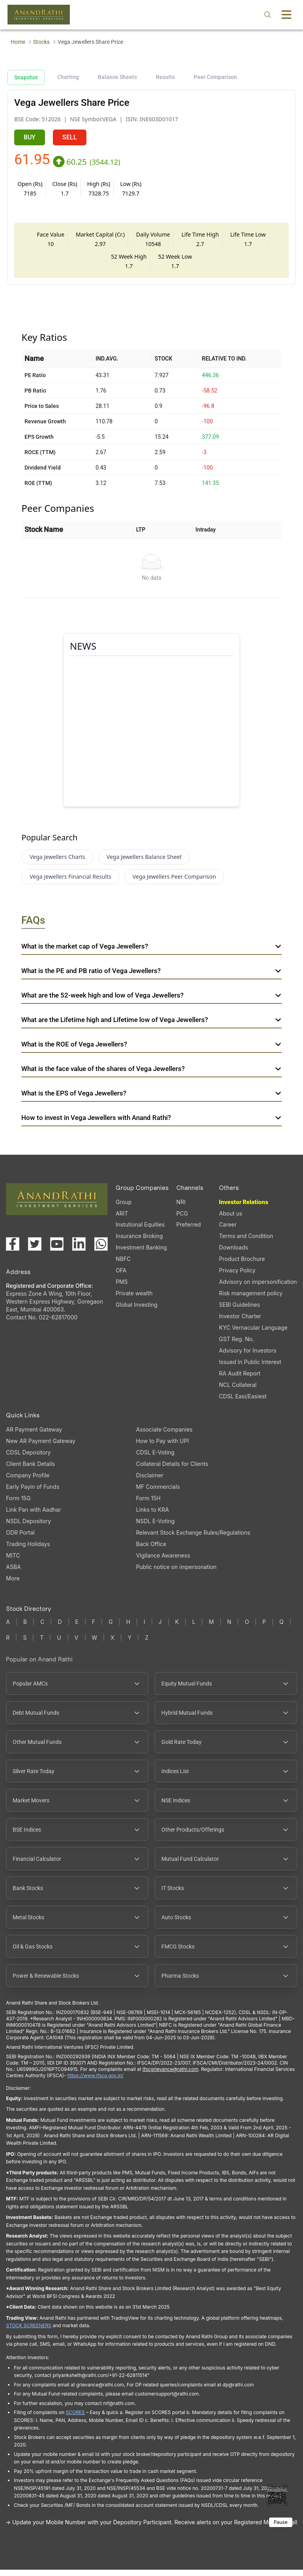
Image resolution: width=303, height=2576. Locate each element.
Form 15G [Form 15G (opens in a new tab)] (18, 1504)
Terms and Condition (246, 1242)
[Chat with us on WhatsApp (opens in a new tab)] (101, 1250)
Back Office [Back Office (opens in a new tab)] (151, 1550)
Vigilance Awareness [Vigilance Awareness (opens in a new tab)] (163, 1561)
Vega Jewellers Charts (57, 863)
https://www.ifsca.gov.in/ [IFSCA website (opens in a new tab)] (95, 2082)
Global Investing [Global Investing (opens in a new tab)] (136, 1311)
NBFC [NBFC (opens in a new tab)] (123, 1265)
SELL (69, 137)
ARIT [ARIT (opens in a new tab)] (122, 1219)
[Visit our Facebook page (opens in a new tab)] (12, 1250)
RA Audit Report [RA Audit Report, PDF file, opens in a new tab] (239, 1379)
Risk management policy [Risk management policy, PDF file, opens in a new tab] (250, 1299)
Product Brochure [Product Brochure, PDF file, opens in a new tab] (242, 1265)
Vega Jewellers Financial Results (70, 883)
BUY (30, 137)
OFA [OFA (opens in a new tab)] (121, 1276)
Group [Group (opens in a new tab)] (124, 1208)
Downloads (233, 1253)
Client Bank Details (30, 1470)
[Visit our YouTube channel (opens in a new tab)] (57, 1250)
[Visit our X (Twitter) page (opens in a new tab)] (34, 1250)
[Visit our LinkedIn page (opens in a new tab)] (79, 1250)
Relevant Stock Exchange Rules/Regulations (193, 1538)
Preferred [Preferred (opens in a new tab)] (188, 1230)
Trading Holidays (28, 1550)
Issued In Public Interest (250, 1368)
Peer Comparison (215, 77)
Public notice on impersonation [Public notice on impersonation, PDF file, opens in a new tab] (176, 1573)
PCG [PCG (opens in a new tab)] (182, 1219)
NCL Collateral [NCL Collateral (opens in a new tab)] (237, 1391)
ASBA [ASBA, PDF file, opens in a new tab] (13, 1573)
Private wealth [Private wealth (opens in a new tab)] (134, 1299)
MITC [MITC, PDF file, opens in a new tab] (13, 1561)
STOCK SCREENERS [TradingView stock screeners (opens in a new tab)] (28, 2332)
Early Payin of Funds (32, 1493)
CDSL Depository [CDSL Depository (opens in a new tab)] (28, 1458)
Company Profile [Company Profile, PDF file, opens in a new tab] (27, 1481)
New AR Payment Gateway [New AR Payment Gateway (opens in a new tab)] (40, 1447)
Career (228, 1230)
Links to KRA (152, 1516)
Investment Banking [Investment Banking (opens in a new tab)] (141, 1253)
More (12, 1585)
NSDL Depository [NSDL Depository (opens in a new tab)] (28, 1527)
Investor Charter (240, 1322)
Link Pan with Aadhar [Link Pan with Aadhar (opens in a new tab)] (33, 1516)
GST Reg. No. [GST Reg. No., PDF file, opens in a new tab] (236, 1345)
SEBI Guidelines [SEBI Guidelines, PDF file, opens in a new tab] (239, 1311)
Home (18, 42)
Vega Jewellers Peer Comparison (174, 883)
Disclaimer (149, 1481)
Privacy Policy (237, 1276)
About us (230, 1219)
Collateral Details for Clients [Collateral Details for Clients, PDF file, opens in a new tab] (172, 1470)
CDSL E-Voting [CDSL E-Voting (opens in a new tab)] (155, 1458)
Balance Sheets (117, 77)
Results (165, 77)
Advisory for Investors (247, 1356)
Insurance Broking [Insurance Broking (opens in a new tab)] (139, 1242)
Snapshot (26, 77)
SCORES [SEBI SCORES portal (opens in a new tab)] (75, 2419)
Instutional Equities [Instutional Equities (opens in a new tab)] (140, 1230)
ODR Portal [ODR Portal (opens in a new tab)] (20, 1538)
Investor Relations (243, 1208)
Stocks (41, 42)
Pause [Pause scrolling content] (281, 2528)
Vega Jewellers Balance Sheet (144, 863)
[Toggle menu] (286, 15)
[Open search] (267, 15)
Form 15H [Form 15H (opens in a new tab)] (148, 1504)
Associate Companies (164, 1435)
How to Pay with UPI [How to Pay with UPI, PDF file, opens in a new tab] (162, 1447)
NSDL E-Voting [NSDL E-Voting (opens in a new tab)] (155, 1527)
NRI (180, 1208)
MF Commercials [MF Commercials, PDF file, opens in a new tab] (158, 1493)
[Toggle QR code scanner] (277, 2495)
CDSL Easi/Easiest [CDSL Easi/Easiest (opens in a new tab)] (242, 1402)
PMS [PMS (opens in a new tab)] (122, 1288)
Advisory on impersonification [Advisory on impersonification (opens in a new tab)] (258, 1288)
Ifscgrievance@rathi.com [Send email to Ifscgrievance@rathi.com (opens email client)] (170, 2075)
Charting (68, 77)
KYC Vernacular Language (253, 1333)
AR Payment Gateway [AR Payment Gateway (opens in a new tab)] (34, 1435)
